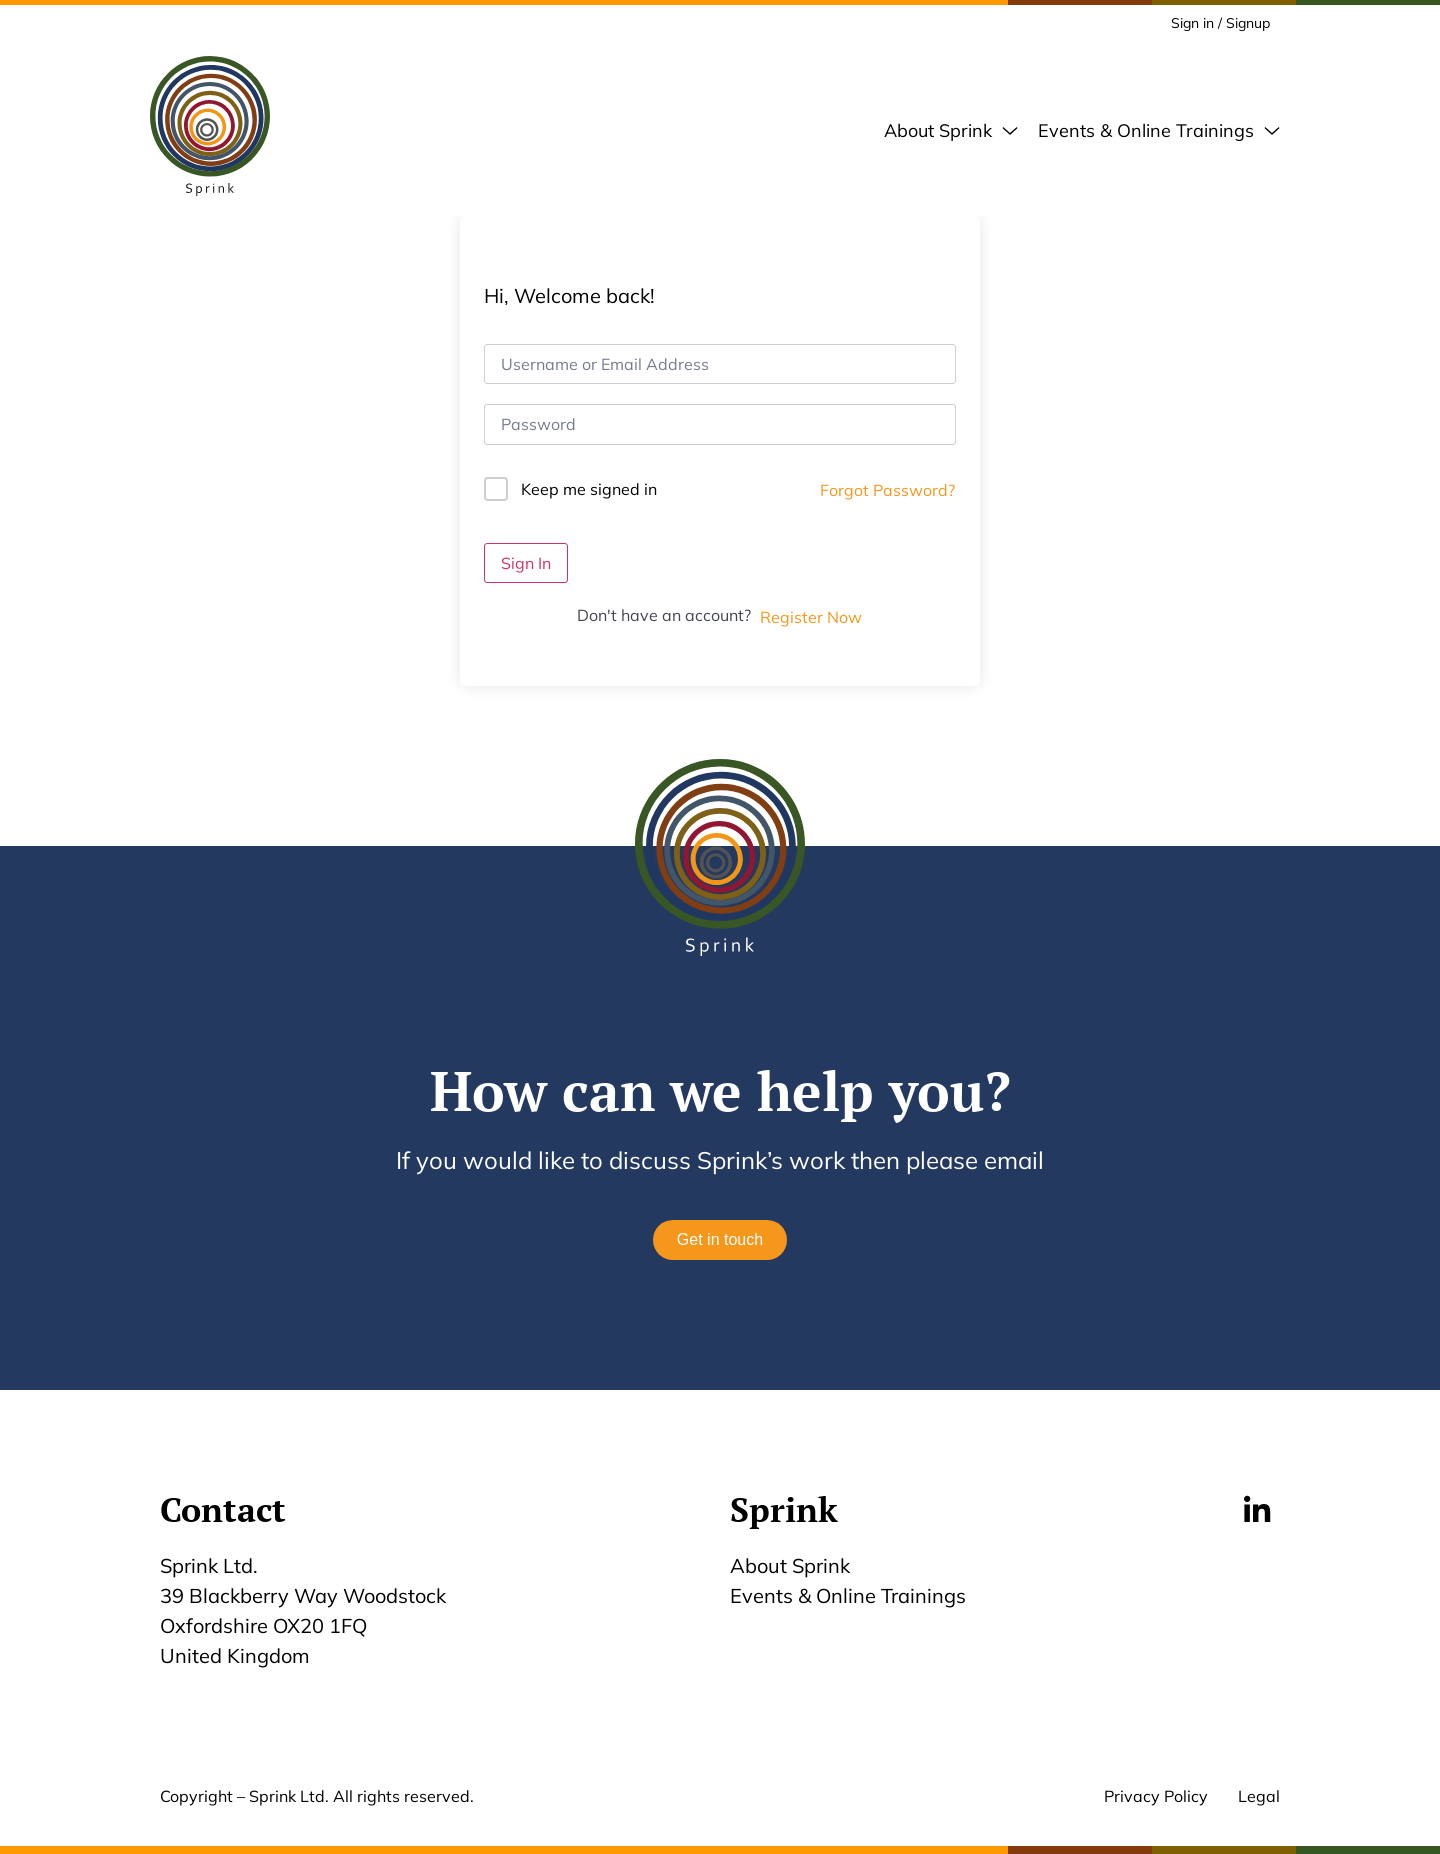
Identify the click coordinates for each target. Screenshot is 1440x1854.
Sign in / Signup (1220, 23)
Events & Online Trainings (848, 1595)
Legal (1259, 1796)
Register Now (811, 617)
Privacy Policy (1156, 1796)
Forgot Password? (887, 490)
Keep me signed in (589, 489)
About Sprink (790, 1565)
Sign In (526, 563)
